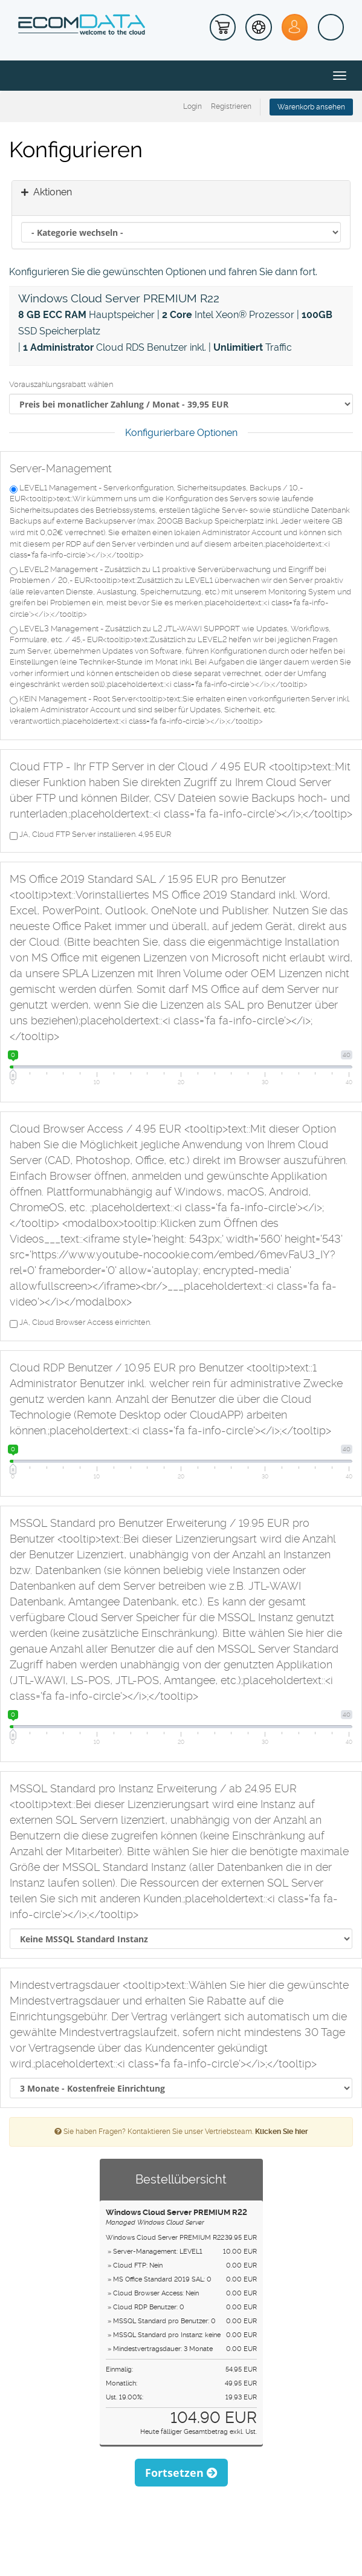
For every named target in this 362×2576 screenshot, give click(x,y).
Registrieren (231, 106)
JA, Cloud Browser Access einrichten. (80, 1323)
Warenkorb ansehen (311, 107)
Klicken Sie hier (281, 2131)
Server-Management (61, 468)
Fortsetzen (181, 2472)
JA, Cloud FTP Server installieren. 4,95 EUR (90, 835)
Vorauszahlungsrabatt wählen (61, 384)
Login (192, 106)
